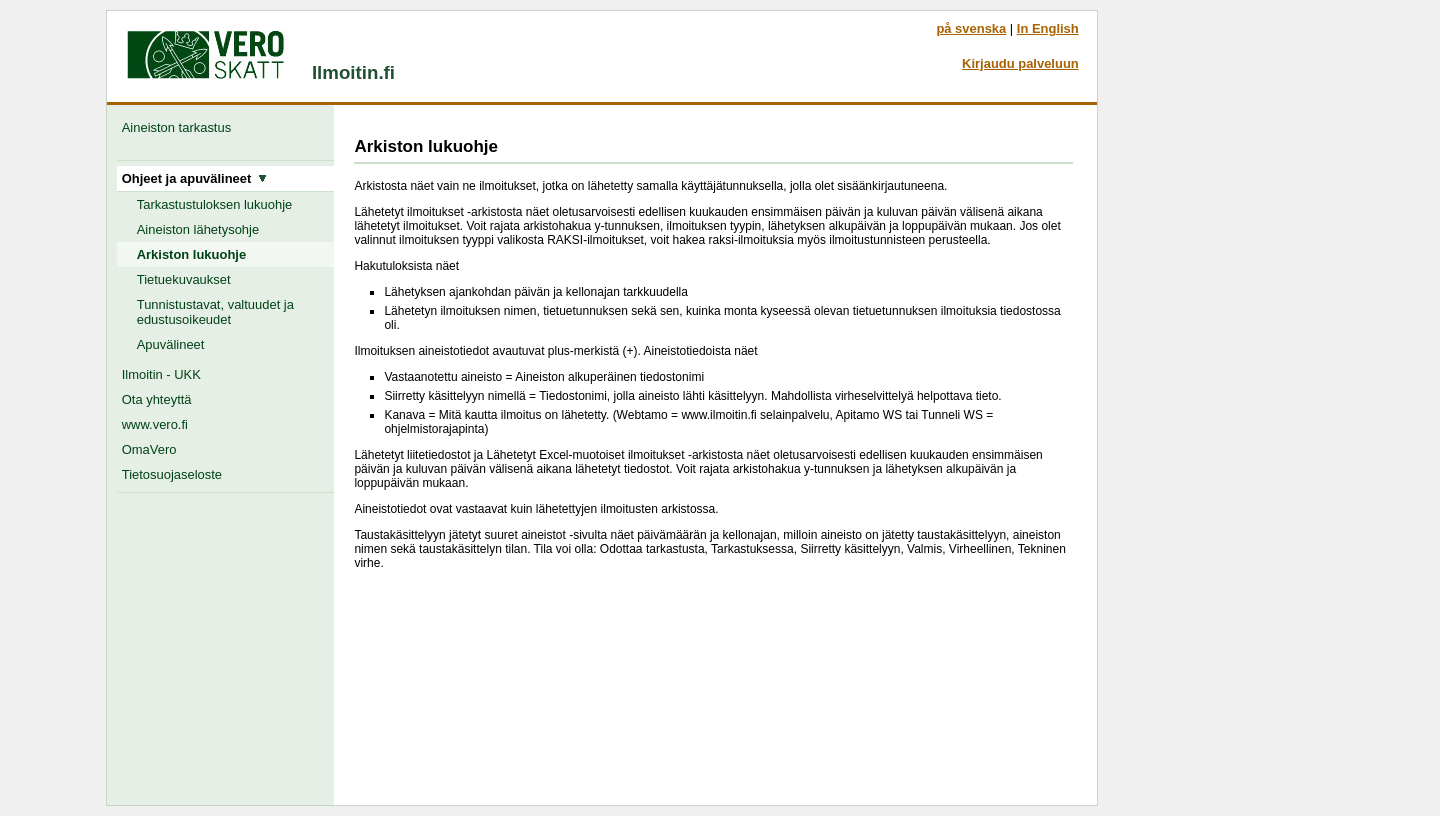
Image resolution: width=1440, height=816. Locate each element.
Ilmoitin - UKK (161, 374)
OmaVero (149, 449)
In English (1048, 28)
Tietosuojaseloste (172, 474)
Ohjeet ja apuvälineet (195, 178)
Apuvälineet (171, 344)
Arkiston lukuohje (191, 254)
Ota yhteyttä (157, 399)
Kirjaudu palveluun (1020, 63)
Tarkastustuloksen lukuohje (215, 204)
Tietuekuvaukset (184, 279)
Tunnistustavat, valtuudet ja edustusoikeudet (215, 312)
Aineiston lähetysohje (198, 229)
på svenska (971, 28)
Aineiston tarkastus (180, 127)
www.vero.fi (155, 424)
